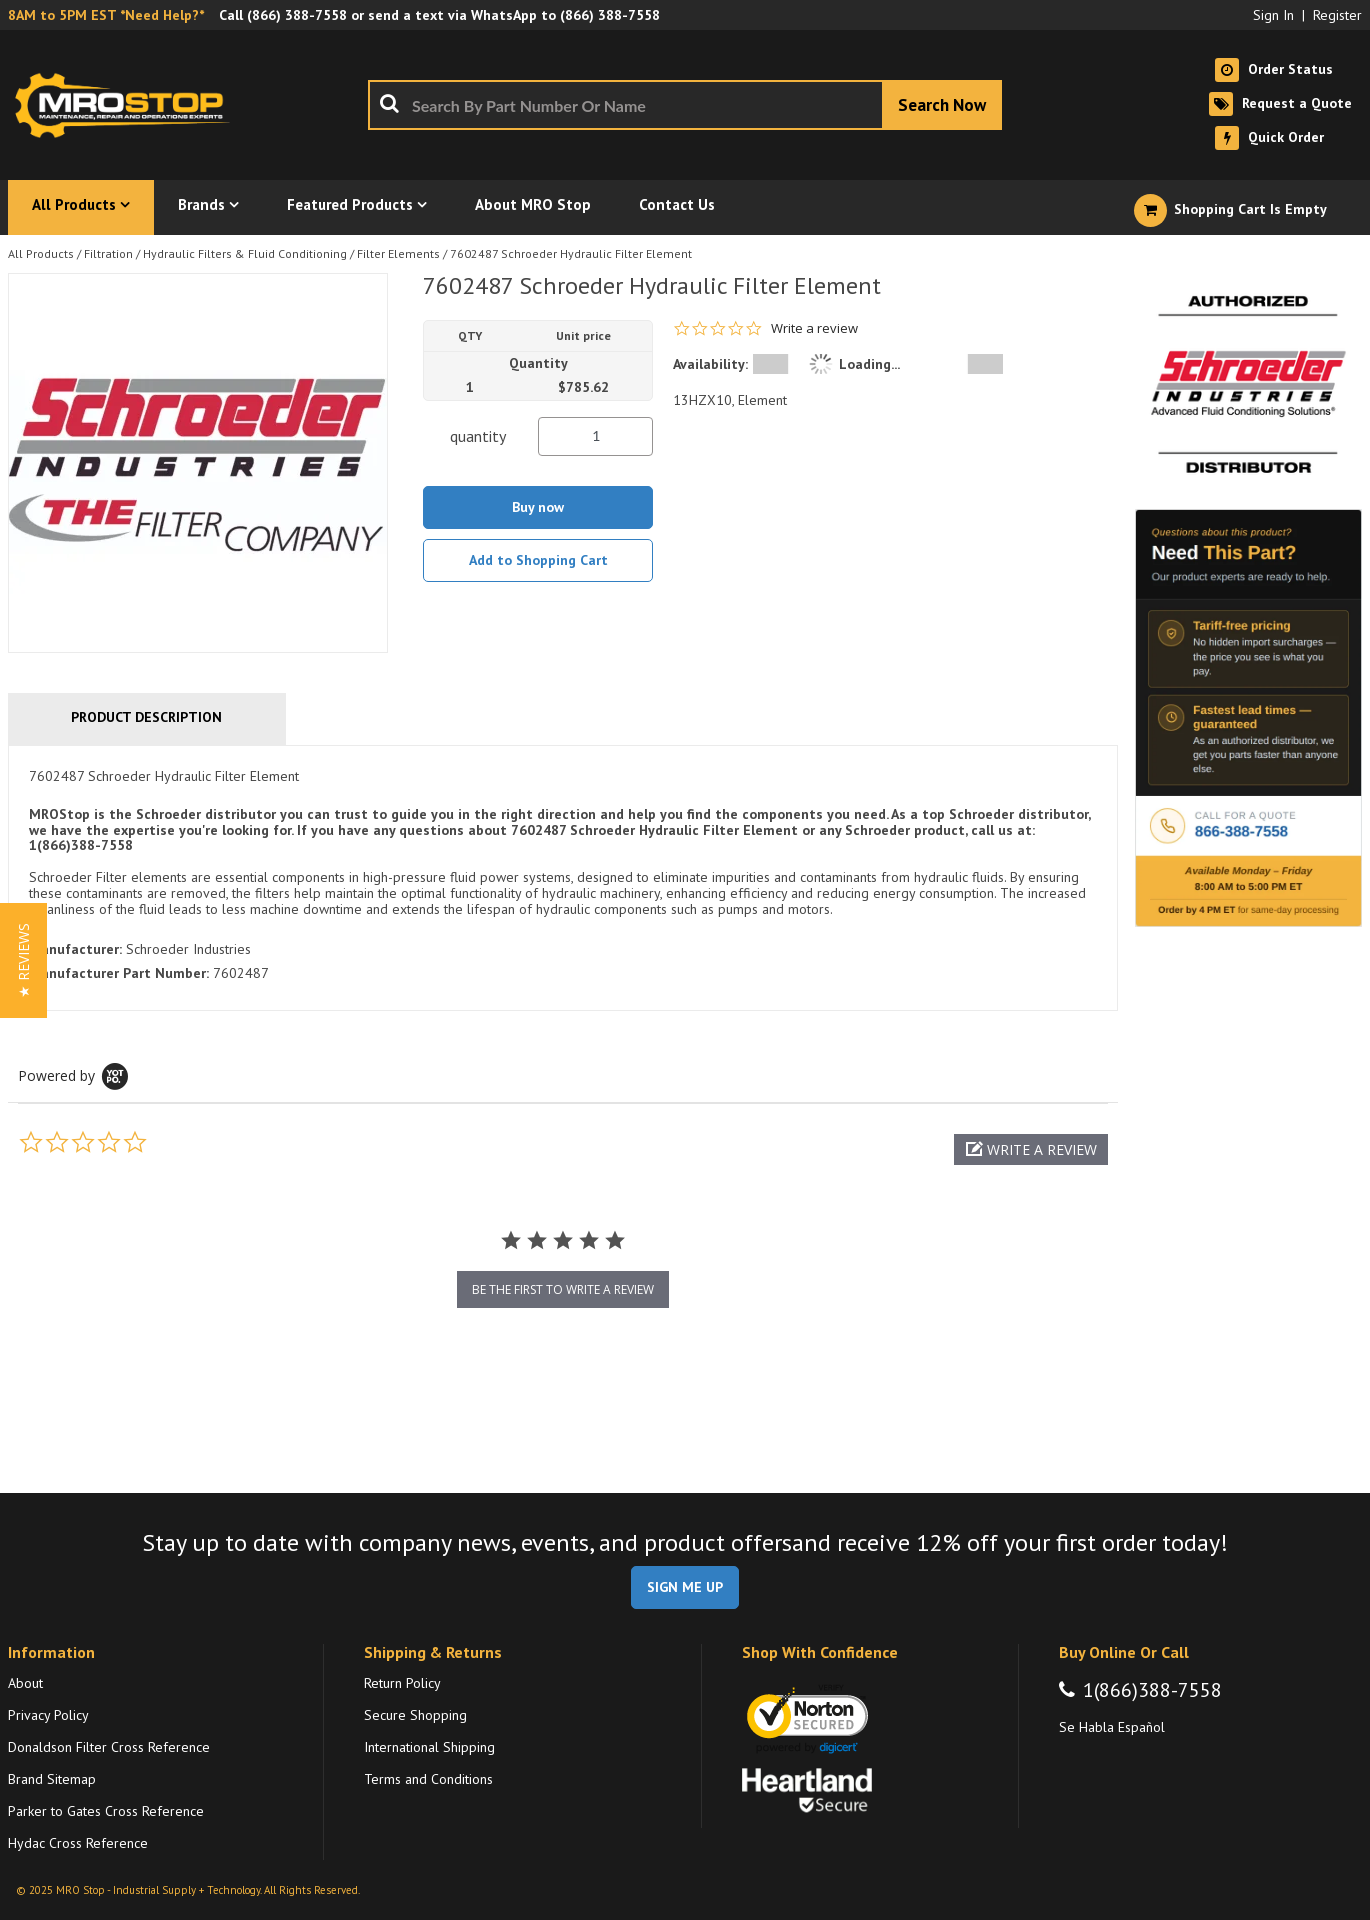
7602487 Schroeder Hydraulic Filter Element (571, 253)
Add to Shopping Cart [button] (538, 560)
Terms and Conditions (428, 1779)
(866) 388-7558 (297, 15)
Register (1337, 15)
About (25, 1683)
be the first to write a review (563, 1289)
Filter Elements (398, 253)
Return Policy (402, 1683)
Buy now (538, 507)
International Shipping (429, 1747)
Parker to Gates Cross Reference (106, 1811)
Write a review (814, 328)
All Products (41, 253)
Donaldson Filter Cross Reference (109, 1747)
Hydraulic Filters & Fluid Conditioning (245, 253)
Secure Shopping (415, 1715)
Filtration (108, 253)
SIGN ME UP (685, 1587)
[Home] (128, 105)
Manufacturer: (75, 949)
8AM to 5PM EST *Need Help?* (106, 15)
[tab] (563, 878)
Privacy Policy (48, 1715)
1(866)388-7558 (1152, 1690)
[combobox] (685, 105)
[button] (1031, 1149)
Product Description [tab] (146, 717)
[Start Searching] (942, 105)
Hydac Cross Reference (78, 1843)
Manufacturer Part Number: (119, 973)
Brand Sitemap (52, 1779)
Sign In (1273, 15)
